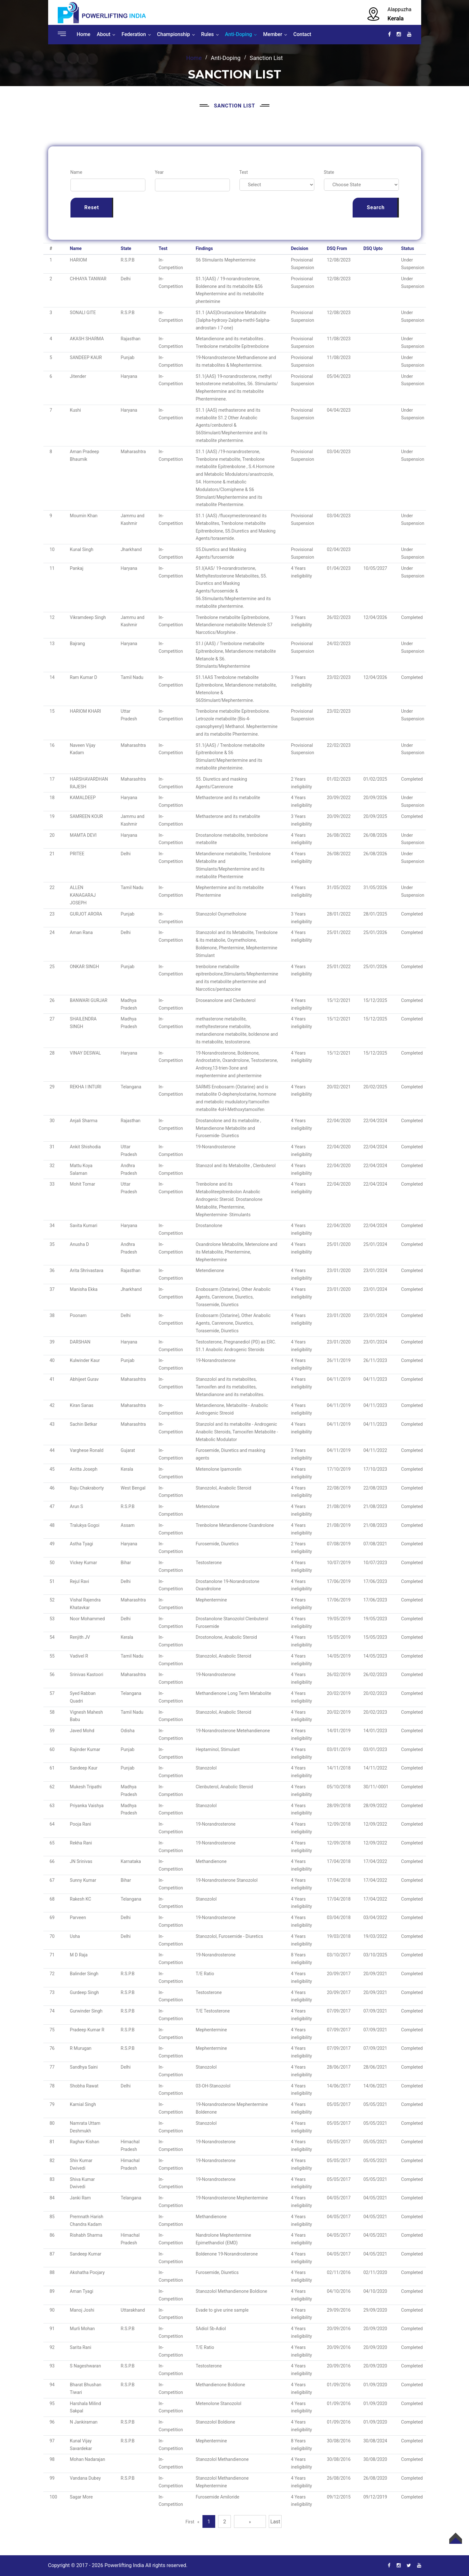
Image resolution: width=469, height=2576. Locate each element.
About (103, 34)
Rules (207, 34)
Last (275, 2522)
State (329, 172)
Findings (204, 248)
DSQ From (337, 248)
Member (272, 34)
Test (243, 172)
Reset (91, 207)
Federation (133, 34)
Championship (173, 34)
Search (376, 207)
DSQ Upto (373, 248)
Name (76, 172)
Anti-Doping (238, 34)
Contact (302, 34)
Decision (299, 248)
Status (407, 248)
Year (159, 172)
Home (84, 34)
